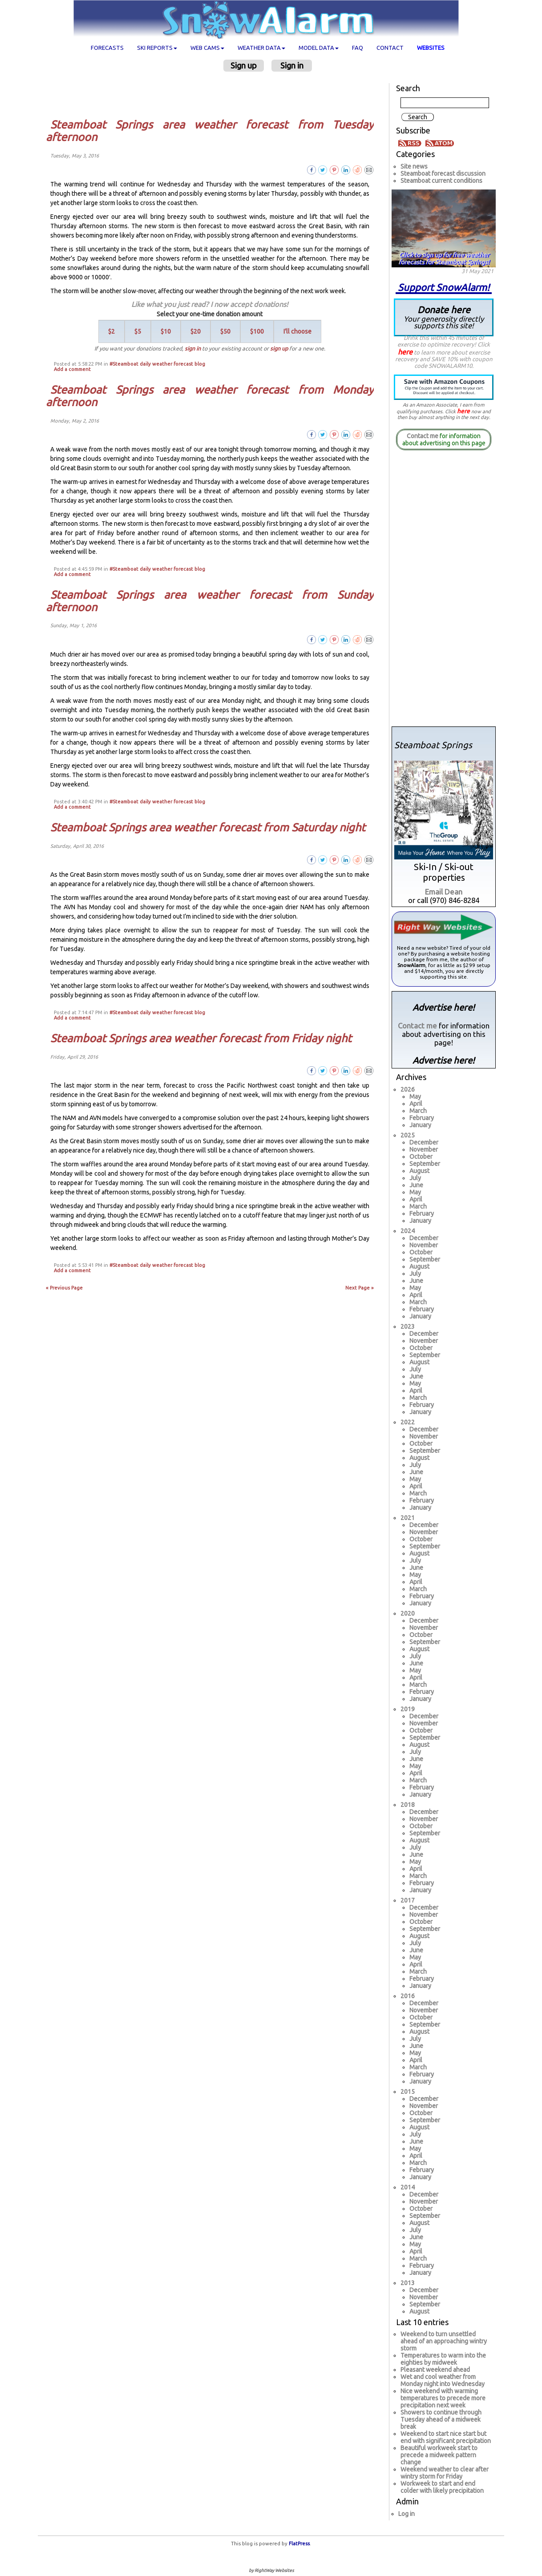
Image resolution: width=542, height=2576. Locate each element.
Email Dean (443, 891)
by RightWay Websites (271, 2570)
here (405, 352)
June (416, 1185)
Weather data (261, 47)
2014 (407, 2187)
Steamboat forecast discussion (442, 173)
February (421, 1117)
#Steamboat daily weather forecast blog (157, 364)
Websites (431, 47)
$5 (137, 331)
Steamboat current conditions (441, 180)
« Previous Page (64, 1287)
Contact (390, 47)
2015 (407, 2091)
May (415, 1096)
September (424, 1163)
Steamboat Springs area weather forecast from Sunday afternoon (210, 601)
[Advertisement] (213, 94)
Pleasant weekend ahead (435, 2369)
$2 (111, 331)
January (420, 1125)
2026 (407, 1089)
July (415, 1177)
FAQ (357, 47)
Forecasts (107, 47)
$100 (257, 331)
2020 (407, 1613)
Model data (319, 47)
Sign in (291, 65)
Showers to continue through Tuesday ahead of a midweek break (440, 2419)
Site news (414, 166)
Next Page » (359, 1287)
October (421, 1156)
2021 (407, 1517)
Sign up (244, 65)
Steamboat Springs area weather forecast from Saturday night (207, 827)
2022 (407, 1422)
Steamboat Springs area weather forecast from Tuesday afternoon (210, 130)
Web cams (207, 47)
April (415, 1103)
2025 (407, 1135)
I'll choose (297, 331)
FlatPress (299, 2543)
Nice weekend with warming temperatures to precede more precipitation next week (442, 2398)
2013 (407, 2282)
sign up (279, 348)
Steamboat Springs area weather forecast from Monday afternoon (210, 395)
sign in (193, 348)
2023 (407, 1326)
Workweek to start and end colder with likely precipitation (442, 2487)
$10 (166, 331)
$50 (225, 331)
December (423, 1142)
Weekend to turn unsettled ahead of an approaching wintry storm (443, 2341)
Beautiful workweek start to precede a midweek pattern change (438, 2455)
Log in (406, 2513)
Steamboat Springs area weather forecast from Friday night (201, 1038)
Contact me (422, 435)
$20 (195, 331)
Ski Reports (157, 47)
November (423, 1149)
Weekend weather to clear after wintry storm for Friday (444, 2473)
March (418, 1110)
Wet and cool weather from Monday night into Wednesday (442, 2380)
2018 (407, 1804)
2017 (407, 1900)
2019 (407, 1709)
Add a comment (72, 369)
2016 (407, 1996)
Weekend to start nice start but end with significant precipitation (445, 2437)
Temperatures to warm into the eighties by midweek (443, 2359)
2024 (407, 1230)
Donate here (444, 317)
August (419, 1170)
